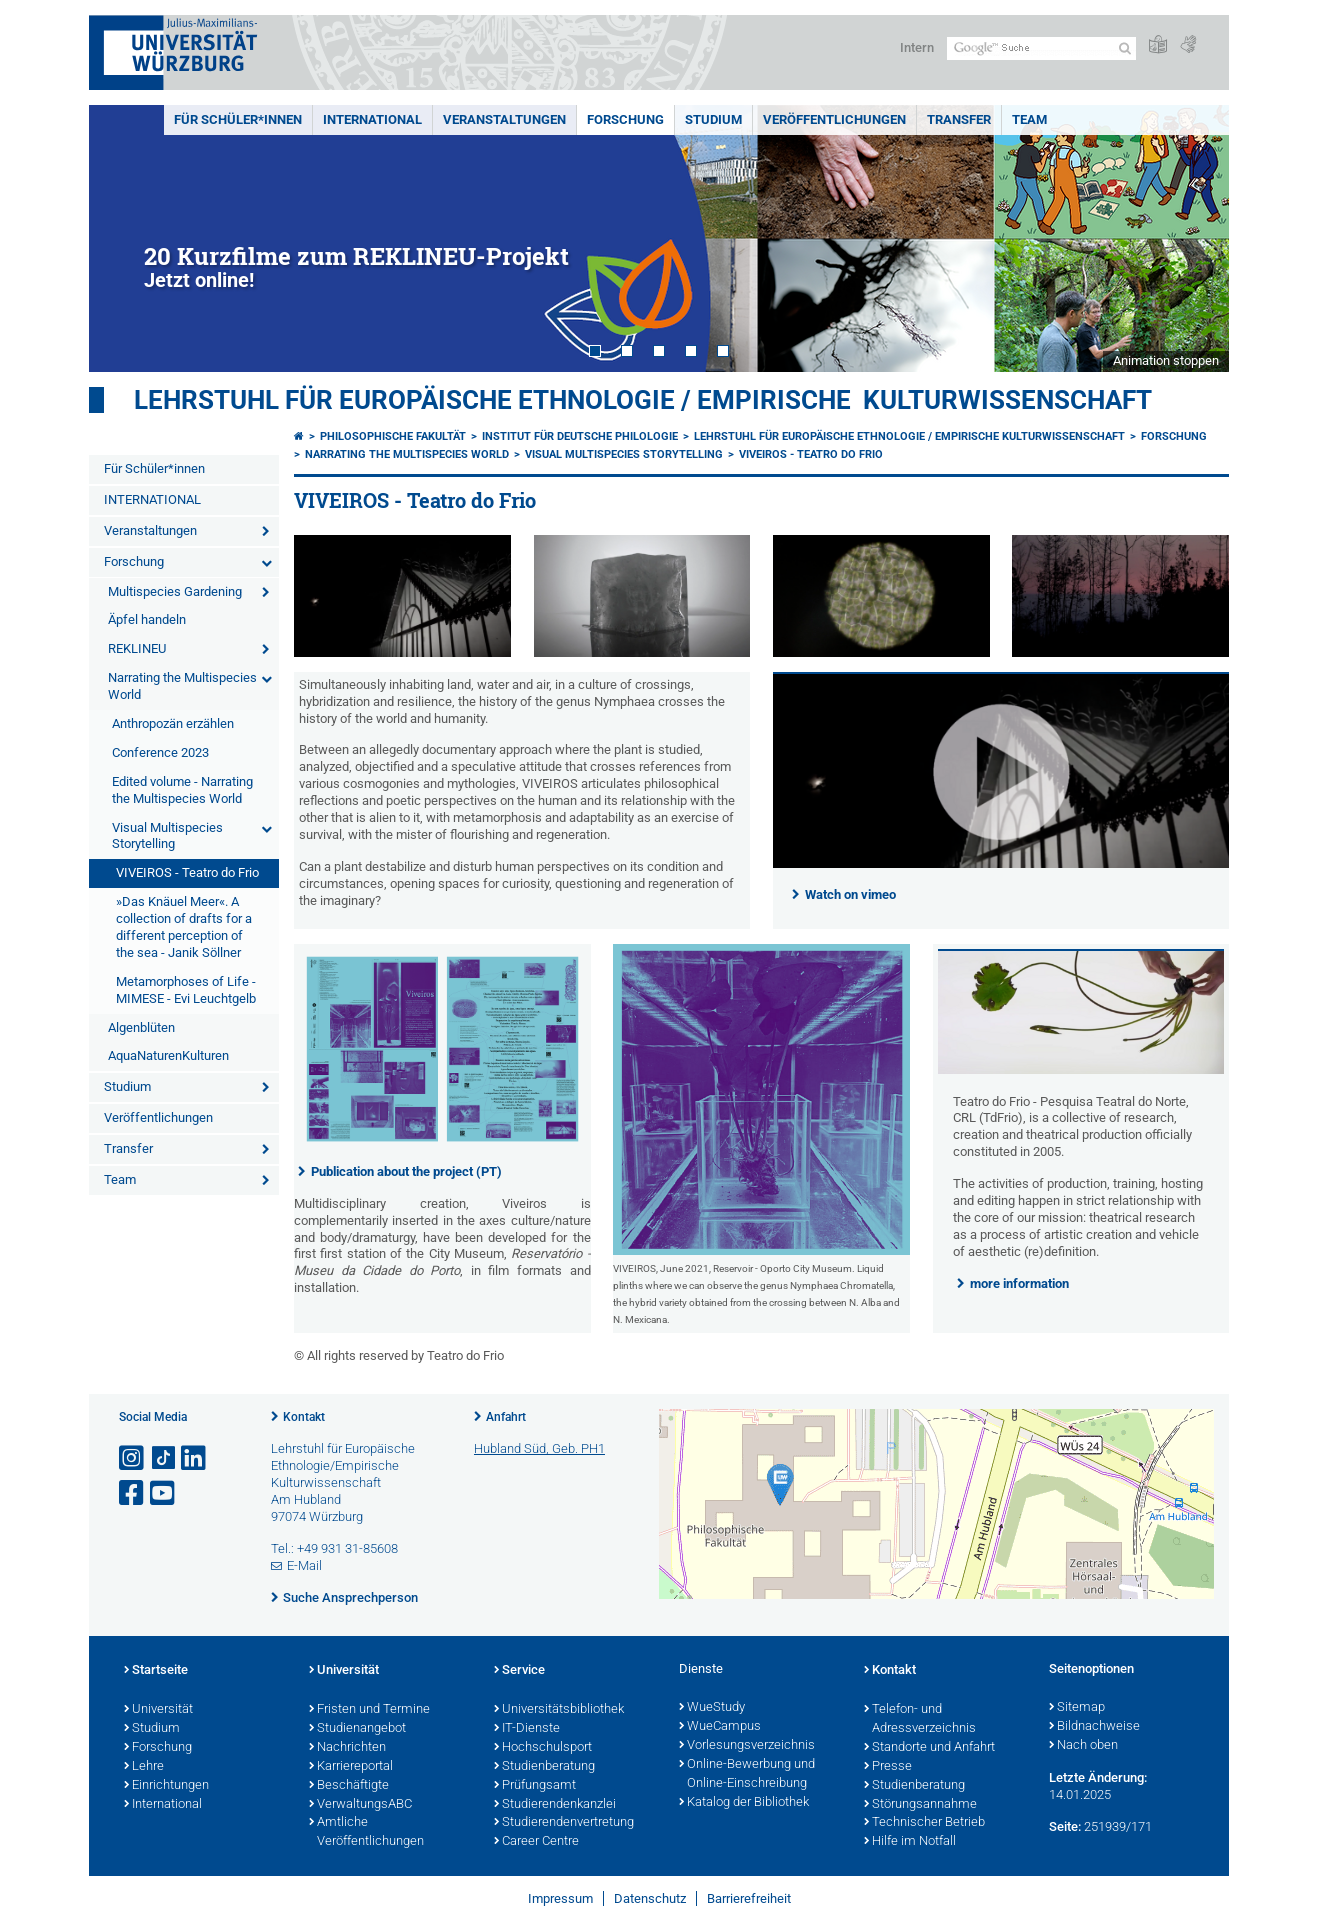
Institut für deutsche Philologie (580, 436)
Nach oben (1083, 1746)
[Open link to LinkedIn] (195, 1458)
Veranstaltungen (504, 119)
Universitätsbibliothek (559, 1710)
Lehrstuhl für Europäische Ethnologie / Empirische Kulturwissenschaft (643, 400)
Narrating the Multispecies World (182, 686)
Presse (888, 1767)
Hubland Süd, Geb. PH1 (539, 1448)
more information (1019, 1283)
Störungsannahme (920, 1805)
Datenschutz (650, 1898)
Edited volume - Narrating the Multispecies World (182, 790)
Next (1194, 238)
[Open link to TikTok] (164, 1458)
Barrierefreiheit (749, 1898)
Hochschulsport (543, 1748)
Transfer (959, 119)
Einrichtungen (166, 1786)
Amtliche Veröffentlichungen (366, 1832)
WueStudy (712, 1708)
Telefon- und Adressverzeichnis (920, 1719)
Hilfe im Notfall (910, 1842)
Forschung (625, 119)
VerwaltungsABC (360, 1805)
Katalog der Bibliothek (744, 1803)
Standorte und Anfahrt (929, 1748)
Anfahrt (506, 1417)
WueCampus (720, 1727)
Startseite (156, 1671)
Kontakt (304, 1417)
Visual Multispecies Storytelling (167, 836)
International (163, 1805)
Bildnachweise (1094, 1727)
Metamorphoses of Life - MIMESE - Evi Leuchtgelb (186, 990)
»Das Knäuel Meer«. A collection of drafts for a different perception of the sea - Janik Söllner (184, 927)
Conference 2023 (160, 752)
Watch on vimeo (850, 894)
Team (1029, 119)
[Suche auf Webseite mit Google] (1041, 48)
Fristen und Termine (369, 1710)
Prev (124, 238)
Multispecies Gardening (175, 591)
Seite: (1065, 1826)
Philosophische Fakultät (393, 436)
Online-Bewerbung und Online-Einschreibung (747, 1774)
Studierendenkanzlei (555, 1805)
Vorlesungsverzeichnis (747, 1746)
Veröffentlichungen (834, 119)
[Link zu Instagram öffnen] (133, 1458)
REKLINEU (137, 648)
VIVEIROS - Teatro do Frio (187, 872)
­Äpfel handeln (147, 619)
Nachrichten (347, 1748)
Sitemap (1077, 1708)
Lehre (144, 1767)
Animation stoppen (1166, 360)
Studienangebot (357, 1729)
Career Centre (536, 1842)
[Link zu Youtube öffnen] (164, 1493)
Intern (917, 47)
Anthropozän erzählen (173, 723)
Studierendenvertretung (564, 1823)
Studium (713, 119)
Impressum (560, 1898)
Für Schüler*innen (238, 119)
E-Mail (304, 1565)
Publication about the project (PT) (406, 1171)
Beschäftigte (349, 1786)
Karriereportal (351, 1767)
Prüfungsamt (535, 1786)
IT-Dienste (527, 1729)
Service (519, 1671)
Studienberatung (544, 1767)
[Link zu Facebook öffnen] (133, 1493)
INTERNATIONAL (372, 119)
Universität (158, 1710)
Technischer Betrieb (924, 1823)
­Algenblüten (141, 1027)
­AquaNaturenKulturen (168, 1055)
